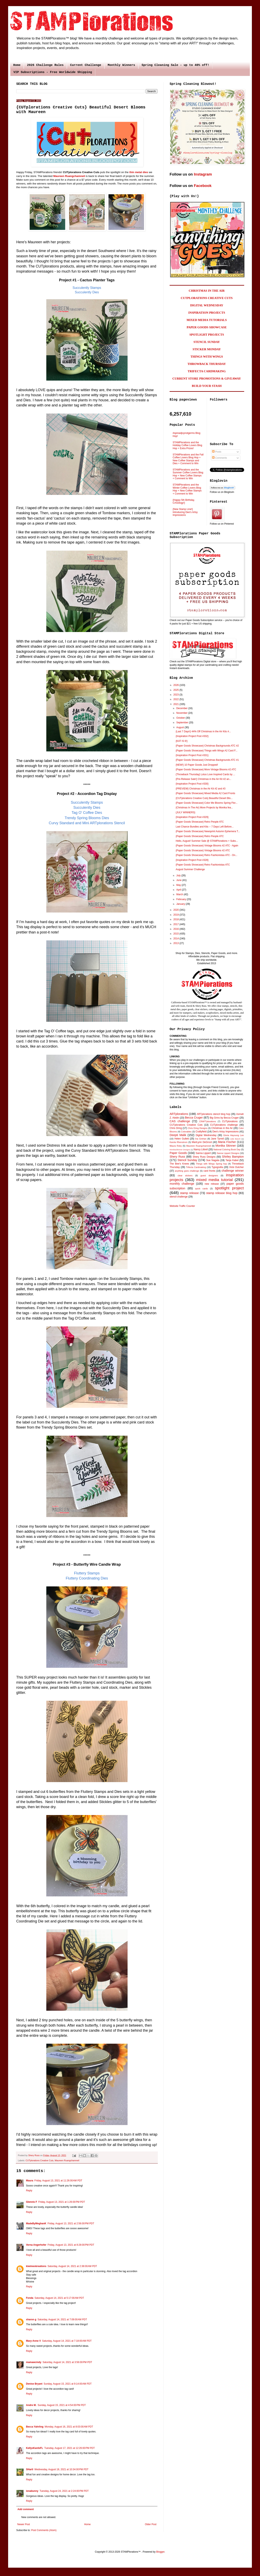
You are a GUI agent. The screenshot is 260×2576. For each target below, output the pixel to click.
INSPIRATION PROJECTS (206, 312)
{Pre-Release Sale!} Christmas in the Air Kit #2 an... (203, 779)
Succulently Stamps (87, 287)
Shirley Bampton (233, 1156)
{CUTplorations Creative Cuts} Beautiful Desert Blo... (204, 798)
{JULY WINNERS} (185, 812)
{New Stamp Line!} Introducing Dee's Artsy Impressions (185, 512)
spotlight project (229, 1188)
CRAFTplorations (207, 1121)
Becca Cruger (194, 1117)
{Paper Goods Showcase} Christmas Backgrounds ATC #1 (207, 760)
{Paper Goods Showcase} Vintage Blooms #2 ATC (203, 850)
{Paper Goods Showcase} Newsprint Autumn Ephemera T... (208, 831)
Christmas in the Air (222, 1128)
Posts (216, 451)
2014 (176, 938)
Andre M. (31, 2405)
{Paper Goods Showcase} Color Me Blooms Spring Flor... (206, 802)
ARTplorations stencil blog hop (213, 1114)
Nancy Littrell (201, 1149)
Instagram (203, 174)
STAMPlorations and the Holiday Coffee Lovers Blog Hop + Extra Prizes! (187, 445)
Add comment (25, 2509)
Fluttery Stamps (87, 1573)
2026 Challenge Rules (45, 65)
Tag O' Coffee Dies (87, 813)
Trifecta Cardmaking (196, 1167)
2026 (176, 685)
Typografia (217, 1167)
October (181, 717)
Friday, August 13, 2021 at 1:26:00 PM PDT (61, 2202)
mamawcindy (33, 2362)
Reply (29, 2190)
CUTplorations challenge (224, 1124)
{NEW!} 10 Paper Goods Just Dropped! (197, 764)
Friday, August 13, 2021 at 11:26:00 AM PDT (58, 2180)
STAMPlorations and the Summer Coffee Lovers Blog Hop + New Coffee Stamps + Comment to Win (188, 474)
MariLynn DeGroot (202, 1142)
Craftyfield (201, 1131)
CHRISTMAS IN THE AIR (207, 290)
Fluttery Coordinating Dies (87, 1578)
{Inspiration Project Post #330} (192, 783)
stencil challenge (179, 1196)
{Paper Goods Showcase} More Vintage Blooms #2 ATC (206, 769)
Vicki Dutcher (236, 1167)
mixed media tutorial (214, 1180)
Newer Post (23, 2524)
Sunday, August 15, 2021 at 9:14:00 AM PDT (68, 2383)
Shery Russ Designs (204, 1156)
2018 (176, 919)
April (179, 889)
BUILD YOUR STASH (207, 385)
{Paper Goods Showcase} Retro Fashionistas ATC (203, 864)
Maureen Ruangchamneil (69, 176)
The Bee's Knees (179, 1163)
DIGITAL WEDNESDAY (206, 305)
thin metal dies (138, 172)
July (178, 875)
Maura (29, 2180)
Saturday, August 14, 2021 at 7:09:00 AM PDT (62, 2319)
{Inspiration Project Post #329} (192, 817)
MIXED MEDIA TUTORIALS (207, 320)
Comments (219, 457)
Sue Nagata (212, 1160)
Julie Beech (235, 1139)
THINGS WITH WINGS (207, 356)
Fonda (29, 2298)
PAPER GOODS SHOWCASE (207, 327)
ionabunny (32, 2491)
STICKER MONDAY (207, 349)
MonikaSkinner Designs (180, 1149)
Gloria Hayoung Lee (233, 1135)
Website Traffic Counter (182, 1206)
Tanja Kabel (231, 1160)
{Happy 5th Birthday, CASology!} (184, 501)
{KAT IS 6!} (181, 741)
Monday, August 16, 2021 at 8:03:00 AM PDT (69, 2426)
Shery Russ (177, 1156)
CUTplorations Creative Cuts (39, 2160)
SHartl (29, 2469)
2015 (176, 933)
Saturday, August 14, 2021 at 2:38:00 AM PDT (72, 2266)
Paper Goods (178, 1153)
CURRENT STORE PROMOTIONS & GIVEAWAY (206, 378)
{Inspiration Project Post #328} (192, 860)
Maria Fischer (227, 1142)
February (181, 899)
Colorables (186, 1131)
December (182, 708)
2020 (176, 909)
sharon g (31, 2319)
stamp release (189, 1193)
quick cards (201, 1188)
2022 (176, 699)
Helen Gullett (181, 1138)
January (181, 904)
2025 (176, 690)
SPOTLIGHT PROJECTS (206, 334)
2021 (176, 704)
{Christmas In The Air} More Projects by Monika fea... (204, 807)
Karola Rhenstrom (178, 1142)
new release (212, 1183)
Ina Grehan (201, 1138)
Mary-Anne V (33, 2340)
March (180, 894)
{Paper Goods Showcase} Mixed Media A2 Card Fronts (205, 793)
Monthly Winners (121, 65)
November (182, 713)
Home (17, 65)
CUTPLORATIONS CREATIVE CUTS (207, 298)
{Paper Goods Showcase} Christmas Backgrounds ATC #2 (207, 745)
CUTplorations (230, 1121)
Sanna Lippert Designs (228, 1153)
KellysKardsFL (34, 2448)
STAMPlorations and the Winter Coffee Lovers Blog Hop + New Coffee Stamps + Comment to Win (187, 489)
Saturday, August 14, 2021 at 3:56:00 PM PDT (67, 2362)
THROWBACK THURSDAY (206, 364)
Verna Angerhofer (36, 2244)
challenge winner (233, 1170)
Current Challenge (85, 65)
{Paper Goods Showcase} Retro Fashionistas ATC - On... (206, 855)
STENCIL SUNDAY (207, 342)
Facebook (202, 185)
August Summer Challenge (190, 869)
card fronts (209, 1170)
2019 (176, 914)
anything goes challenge (187, 1171)
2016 (176, 929)
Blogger (160, 2551)
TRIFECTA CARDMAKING (207, 371)
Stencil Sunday (187, 1160)
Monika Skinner (226, 1145)
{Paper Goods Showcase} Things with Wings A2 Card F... (206, 750)
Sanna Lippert (203, 1153)
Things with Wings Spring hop (211, 1163)
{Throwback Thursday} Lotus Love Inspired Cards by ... (205, 774)
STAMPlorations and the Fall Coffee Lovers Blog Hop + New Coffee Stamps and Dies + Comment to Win (188, 459)
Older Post (150, 2524)
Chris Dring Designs (197, 1128)
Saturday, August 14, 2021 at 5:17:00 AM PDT (59, 2298)
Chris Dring (176, 1128)
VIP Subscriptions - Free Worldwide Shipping (52, 72)
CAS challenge (180, 1121)
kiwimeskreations (36, 2266)
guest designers (209, 1175)
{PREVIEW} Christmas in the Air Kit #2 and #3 (200, 788)
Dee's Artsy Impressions (225, 1131)
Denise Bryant (34, 2383)
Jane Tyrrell (217, 1138)
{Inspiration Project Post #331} (192, 755)
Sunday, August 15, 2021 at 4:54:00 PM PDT (62, 2405)
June (179, 880)
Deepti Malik (178, 1135)
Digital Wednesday (206, 1135)
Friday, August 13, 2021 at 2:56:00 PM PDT (71, 2223)
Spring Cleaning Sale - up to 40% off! (175, 65)
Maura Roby (176, 1146)
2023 (176, 694)
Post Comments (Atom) (43, 2530)
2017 (176, 924)
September (182, 722)
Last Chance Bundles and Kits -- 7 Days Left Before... (205, 826)
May (179, 885)
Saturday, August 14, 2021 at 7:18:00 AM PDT (67, 2340)
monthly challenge (182, 1183)
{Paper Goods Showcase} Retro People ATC (200, 821)
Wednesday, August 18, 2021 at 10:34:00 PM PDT (61, 2469)
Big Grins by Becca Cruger (224, 1117)
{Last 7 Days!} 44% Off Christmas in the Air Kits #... (203, 731)
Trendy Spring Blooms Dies (87, 818)
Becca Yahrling (34, 2426)
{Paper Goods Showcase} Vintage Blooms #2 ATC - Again (207, 845)
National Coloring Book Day (226, 1149)
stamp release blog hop (221, 1193)
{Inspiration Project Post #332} (192, 736)
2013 (176, 943)
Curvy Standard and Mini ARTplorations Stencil (87, 823)
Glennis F (31, 2202)
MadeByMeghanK (36, 2223)
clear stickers (185, 1175)
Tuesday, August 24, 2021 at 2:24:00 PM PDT (64, 2491)
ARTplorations (179, 1114)
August (180, 727)
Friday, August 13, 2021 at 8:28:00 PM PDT (71, 2244)
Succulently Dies (87, 292)
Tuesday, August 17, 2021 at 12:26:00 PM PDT (69, 2448)
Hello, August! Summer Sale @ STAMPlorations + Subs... (207, 840)
